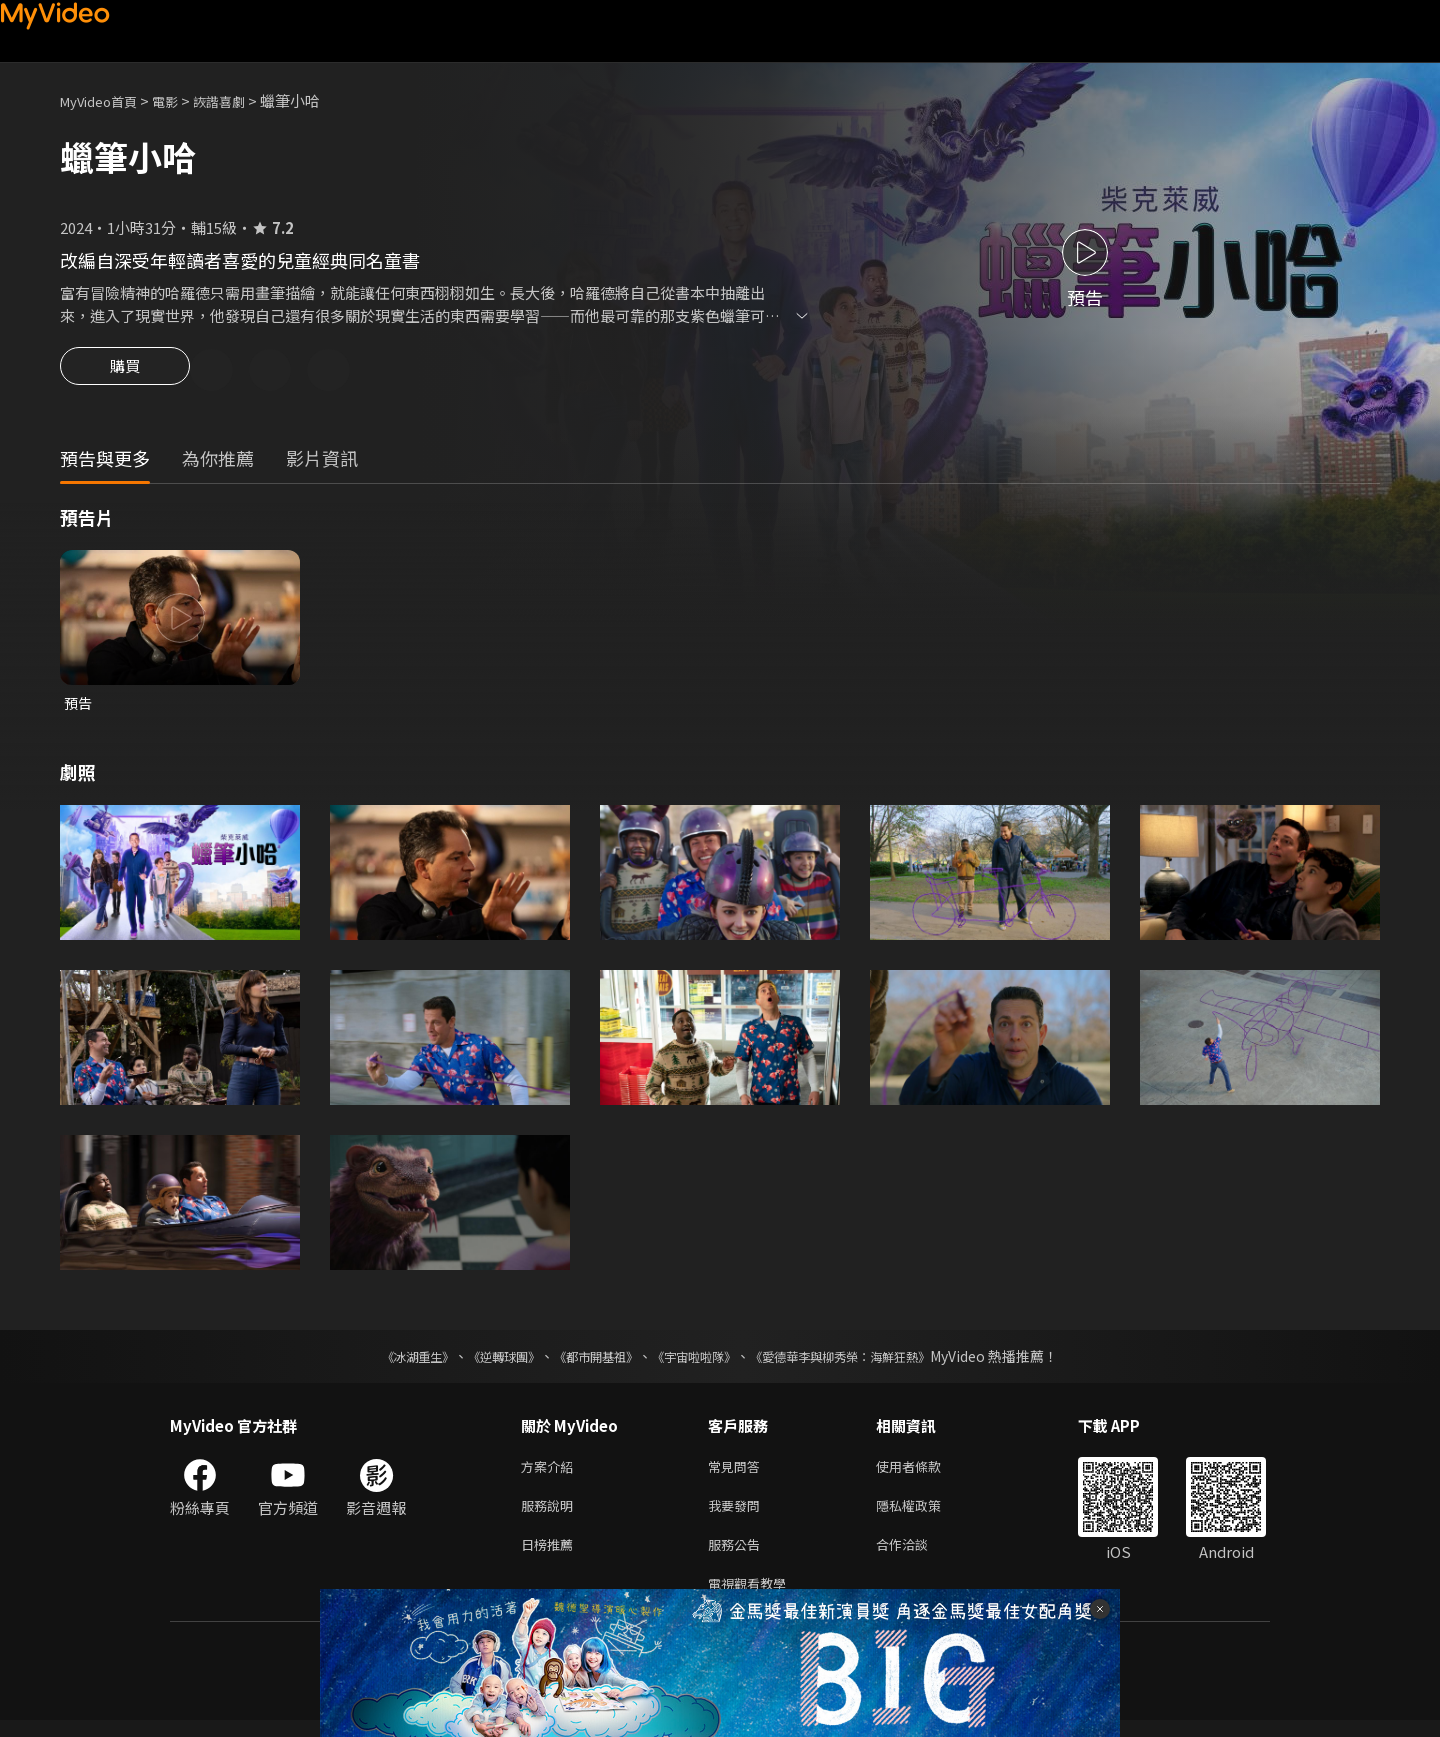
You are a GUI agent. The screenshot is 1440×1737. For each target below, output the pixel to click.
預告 (79, 706)
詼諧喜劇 (241, 100)
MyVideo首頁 (105, 100)
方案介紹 (551, 1472)
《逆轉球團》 (481, 1361)
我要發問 (738, 1514)
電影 (181, 100)
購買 (125, 372)
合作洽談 (918, 1556)
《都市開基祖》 (586, 1361)
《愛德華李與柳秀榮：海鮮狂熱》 (866, 1361)
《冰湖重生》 (383, 1361)
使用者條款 (925, 1472)
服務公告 (738, 1556)
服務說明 (551, 1514)
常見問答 (738, 1472)
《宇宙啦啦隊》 (698, 1361)
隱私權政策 (925, 1514)
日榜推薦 (551, 1556)
